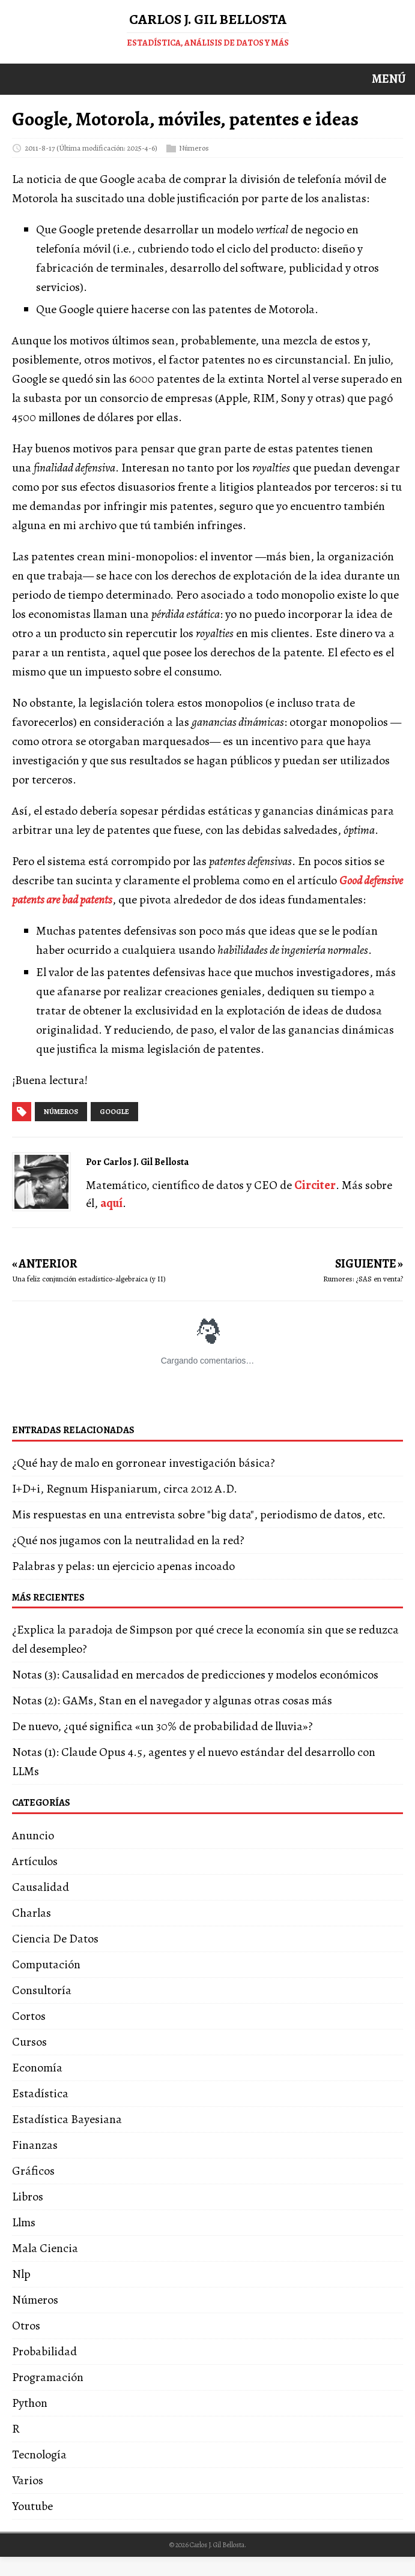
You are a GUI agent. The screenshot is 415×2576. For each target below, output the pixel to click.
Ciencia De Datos (55, 1939)
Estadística (40, 2093)
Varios (27, 2480)
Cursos (29, 2042)
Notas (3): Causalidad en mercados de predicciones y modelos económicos (195, 1675)
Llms (23, 2222)
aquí (111, 1203)
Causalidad (40, 1887)
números (61, 1111)
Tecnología (39, 2454)
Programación (47, 2377)
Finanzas (35, 2145)
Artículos (35, 1861)
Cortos (29, 2016)
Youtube (32, 2506)
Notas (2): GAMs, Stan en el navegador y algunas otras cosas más (172, 1700)
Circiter (315, 1185)
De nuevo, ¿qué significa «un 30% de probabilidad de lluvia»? (162, 1726)
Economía (37, 2067)
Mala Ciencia (45, 2248)
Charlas (31, 1913)
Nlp (21, 2274)
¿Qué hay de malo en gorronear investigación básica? (143, 1463)
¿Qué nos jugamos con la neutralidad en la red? (128, 1540)
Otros (26, 2325)
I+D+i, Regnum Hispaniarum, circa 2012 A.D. (124, 1489)
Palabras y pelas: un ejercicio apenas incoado (123, 1566)
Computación (46, 1964)
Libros (27, 2196)
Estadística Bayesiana (67, 2119)
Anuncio (33, 1835)
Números (194, 147)
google (114, 1111)
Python (29, 2403)
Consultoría (41, 1990)
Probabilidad (44, 2351)
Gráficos (33, 2171)
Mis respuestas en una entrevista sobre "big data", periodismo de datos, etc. (199, 1514)
